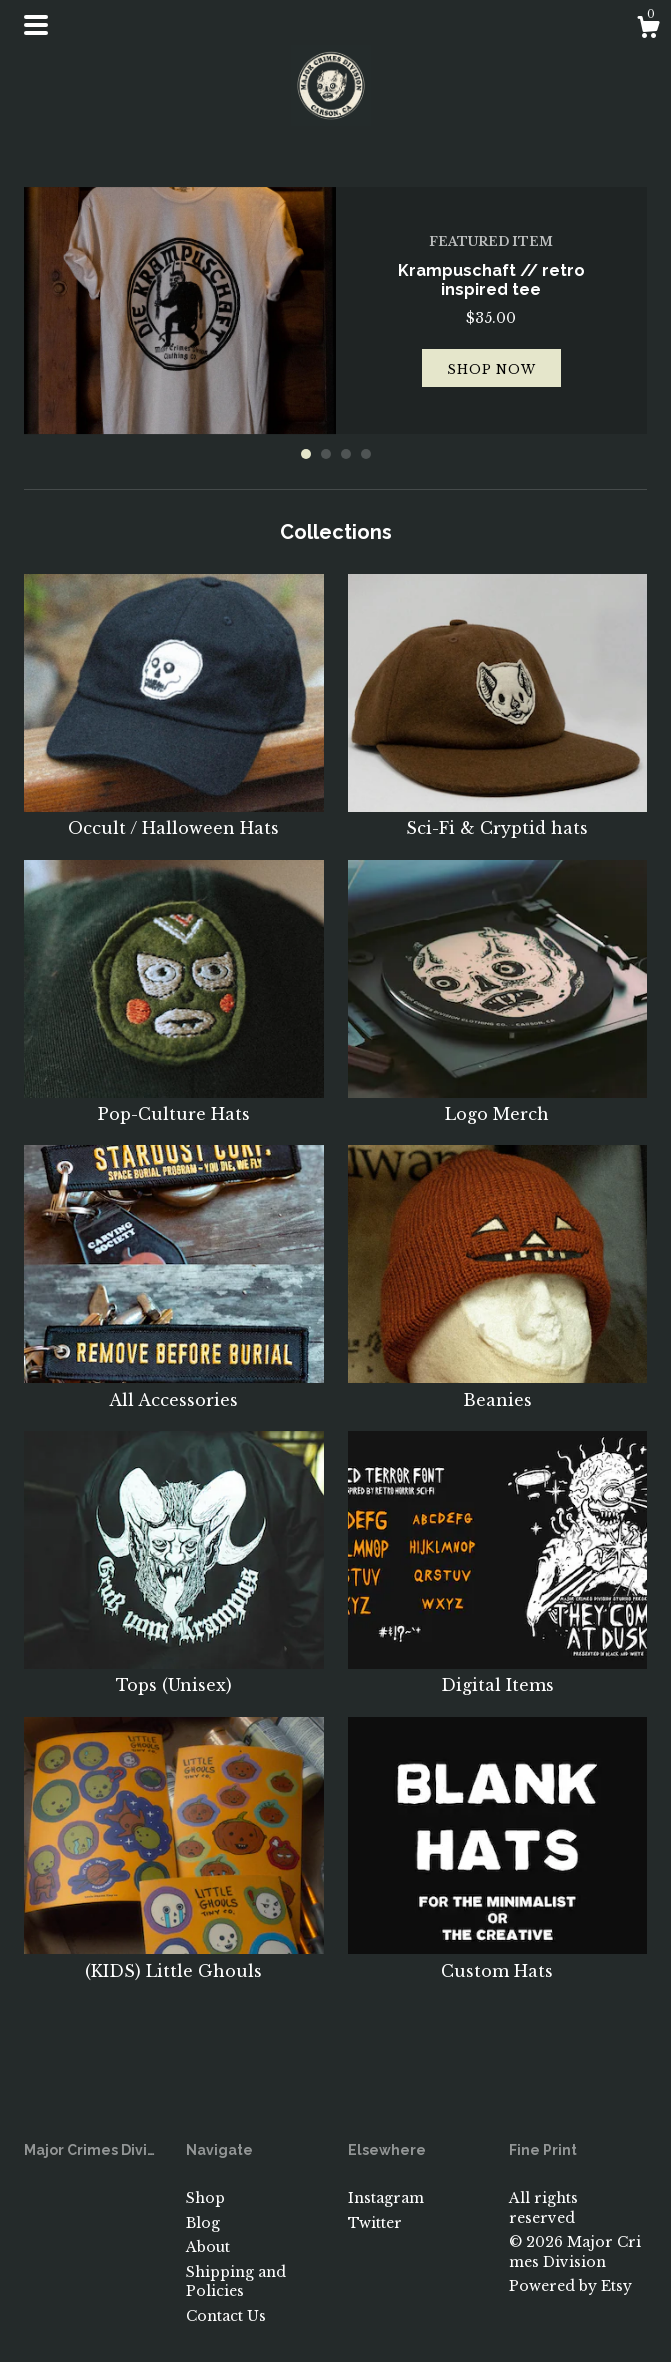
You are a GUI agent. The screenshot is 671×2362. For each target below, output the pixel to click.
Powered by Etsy (570, 2286)
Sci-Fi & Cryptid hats (498, 817)
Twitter (375, 2223)
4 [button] (366, 454)
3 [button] (346, 454)
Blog (203, 2223)
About (208, 2247)
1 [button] (306, 454)
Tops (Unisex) (174, 1674)
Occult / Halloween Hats (174, 817)
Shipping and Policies (236, 2282)
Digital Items (498, 1674)
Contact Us (226, 2316)
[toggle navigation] (36, 25)
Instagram (386, 2198)
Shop (205, 2198)
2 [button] (326, 454)
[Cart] (648, 30)
